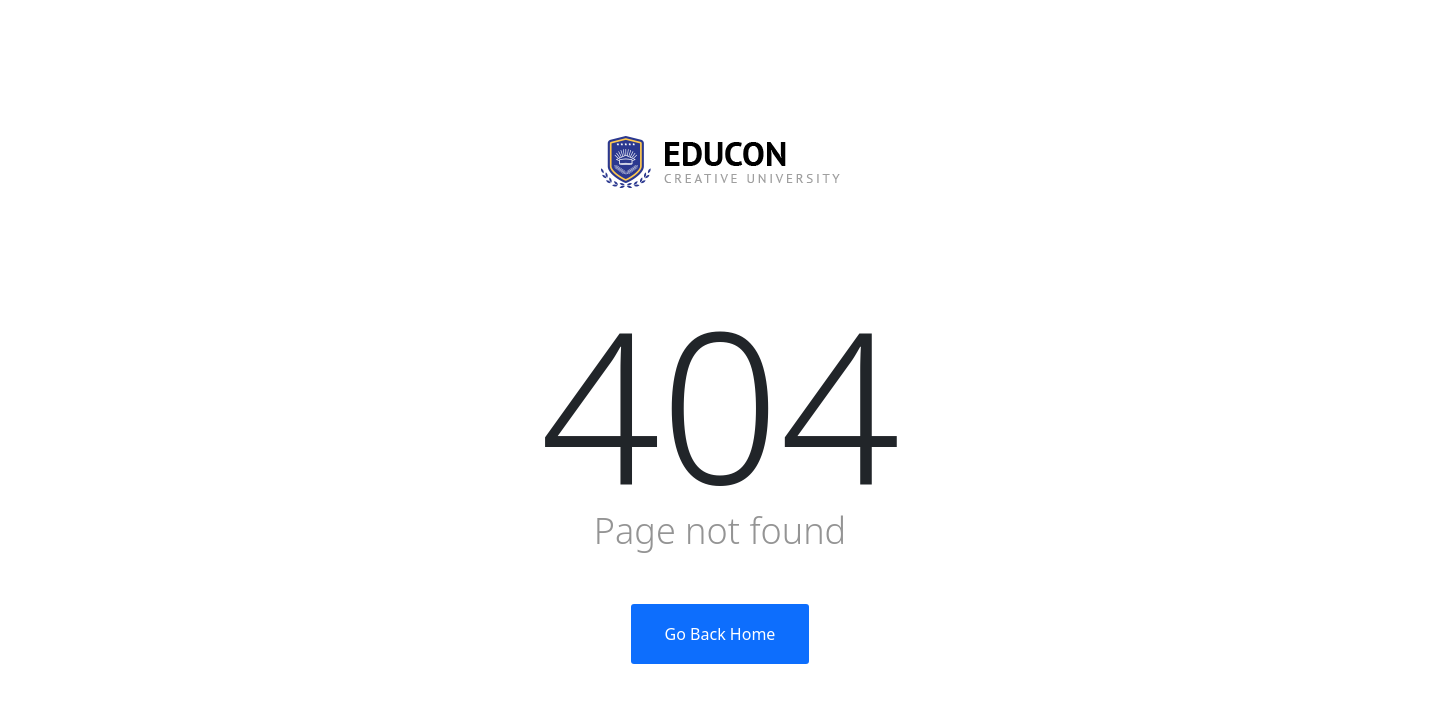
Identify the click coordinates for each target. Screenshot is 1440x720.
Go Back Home (720, 634)
